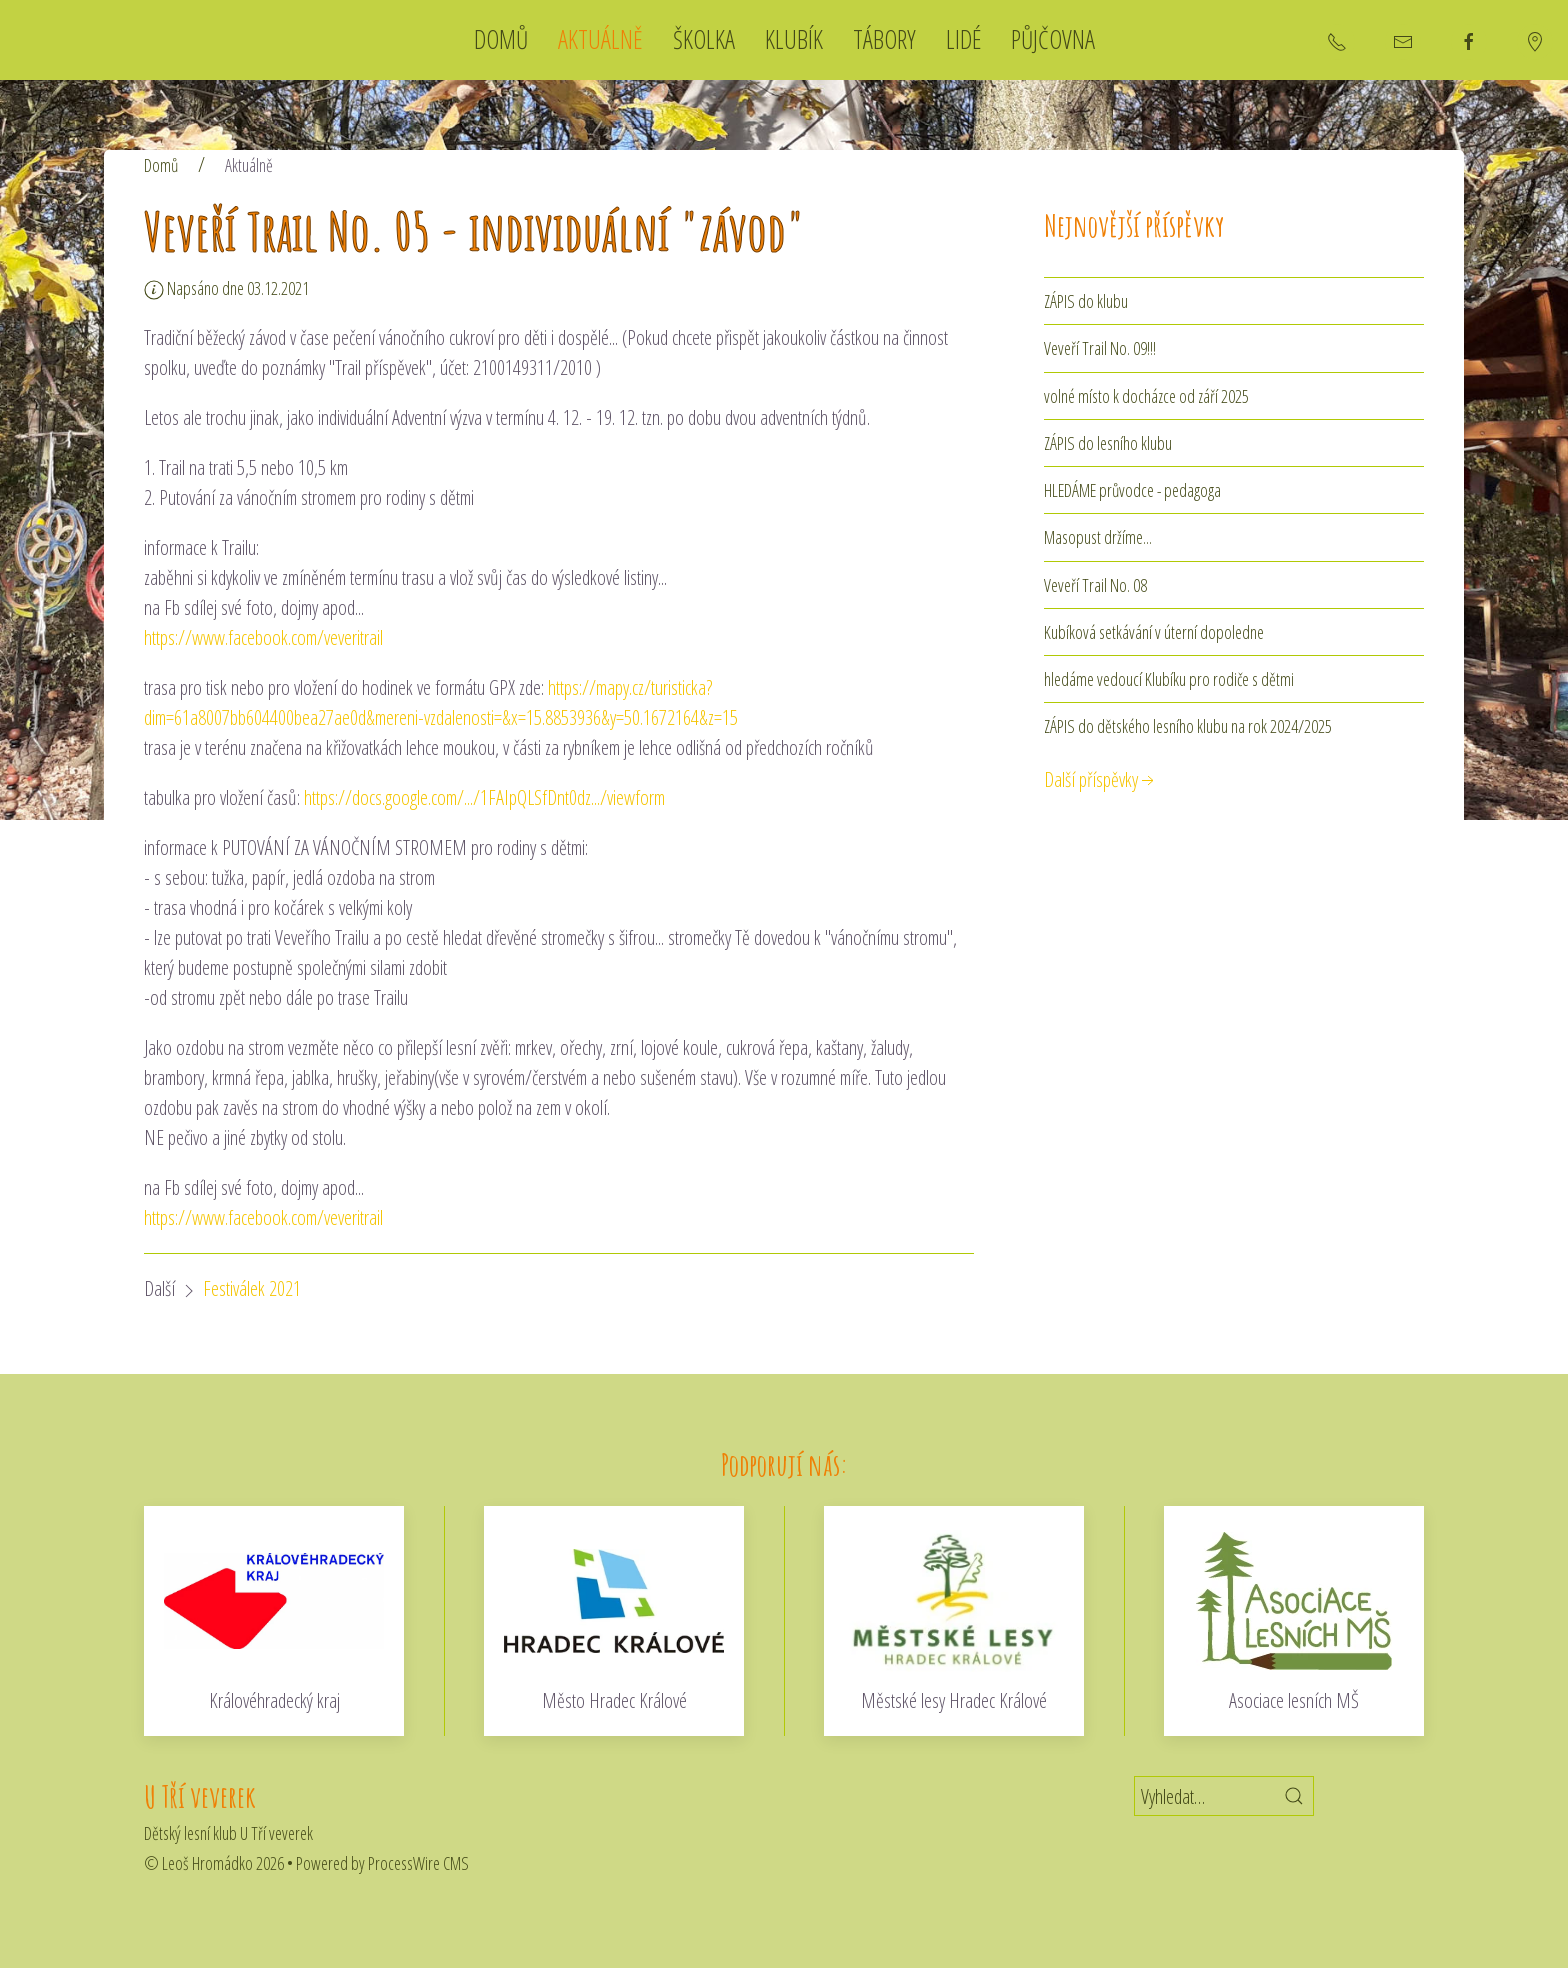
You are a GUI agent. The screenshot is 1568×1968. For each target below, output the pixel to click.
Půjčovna (1053, 39)
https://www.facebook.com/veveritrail (263, 637)
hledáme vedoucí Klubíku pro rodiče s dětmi (1169, 679)
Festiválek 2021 (252, 1288)
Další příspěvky (1101, 779)
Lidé (963, 39)
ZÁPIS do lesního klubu (1108, 443)
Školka (704, 39)
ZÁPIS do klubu (1086, 301)
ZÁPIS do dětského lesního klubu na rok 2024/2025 (1188, 726)
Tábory (884, 39)
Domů (501, 39)
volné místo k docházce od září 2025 (1146, 396)
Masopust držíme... (1098, 537)
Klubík (794, 39)
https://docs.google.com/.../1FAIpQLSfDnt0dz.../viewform (484, 797)
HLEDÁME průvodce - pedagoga (1132, 490)
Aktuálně (600, 39)
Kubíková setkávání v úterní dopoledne (1154, 632)
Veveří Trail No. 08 (1095, 585)
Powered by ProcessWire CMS (382, 1863)
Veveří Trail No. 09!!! (1100, 348)
